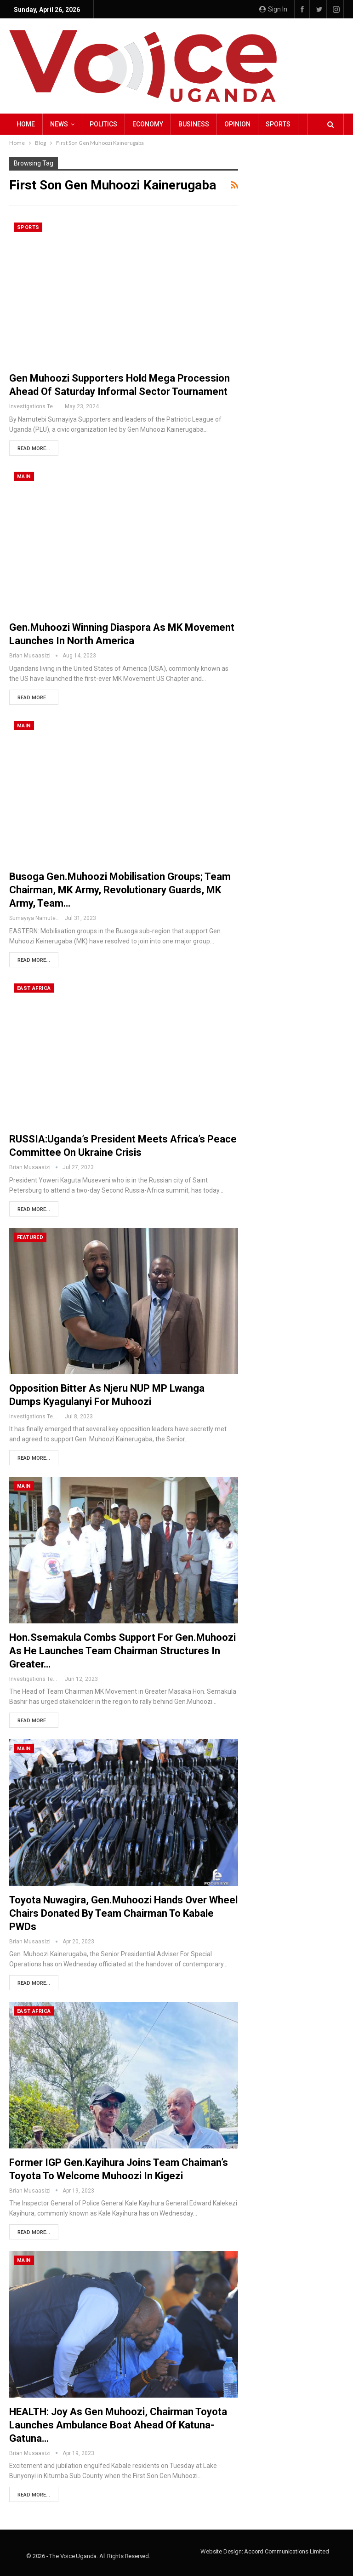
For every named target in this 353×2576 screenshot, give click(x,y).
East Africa (34, 988)
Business (193, 124)
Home (26, 124)
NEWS (59, 124)
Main (24, 477)
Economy (147, 124)
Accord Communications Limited (286, 2551)
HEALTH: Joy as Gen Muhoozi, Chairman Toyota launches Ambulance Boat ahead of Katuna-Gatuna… (118, 2425)
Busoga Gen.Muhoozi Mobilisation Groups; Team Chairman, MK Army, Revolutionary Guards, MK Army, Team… (120, 890)
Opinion (237, 124)
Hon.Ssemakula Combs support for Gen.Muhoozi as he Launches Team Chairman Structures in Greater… (122, 1651)
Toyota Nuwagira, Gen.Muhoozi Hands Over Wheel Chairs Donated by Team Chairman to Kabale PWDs (123, 1913)
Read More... (33, 448)
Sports (278, 124)
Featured (30, 1237)
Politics (103, 124)
